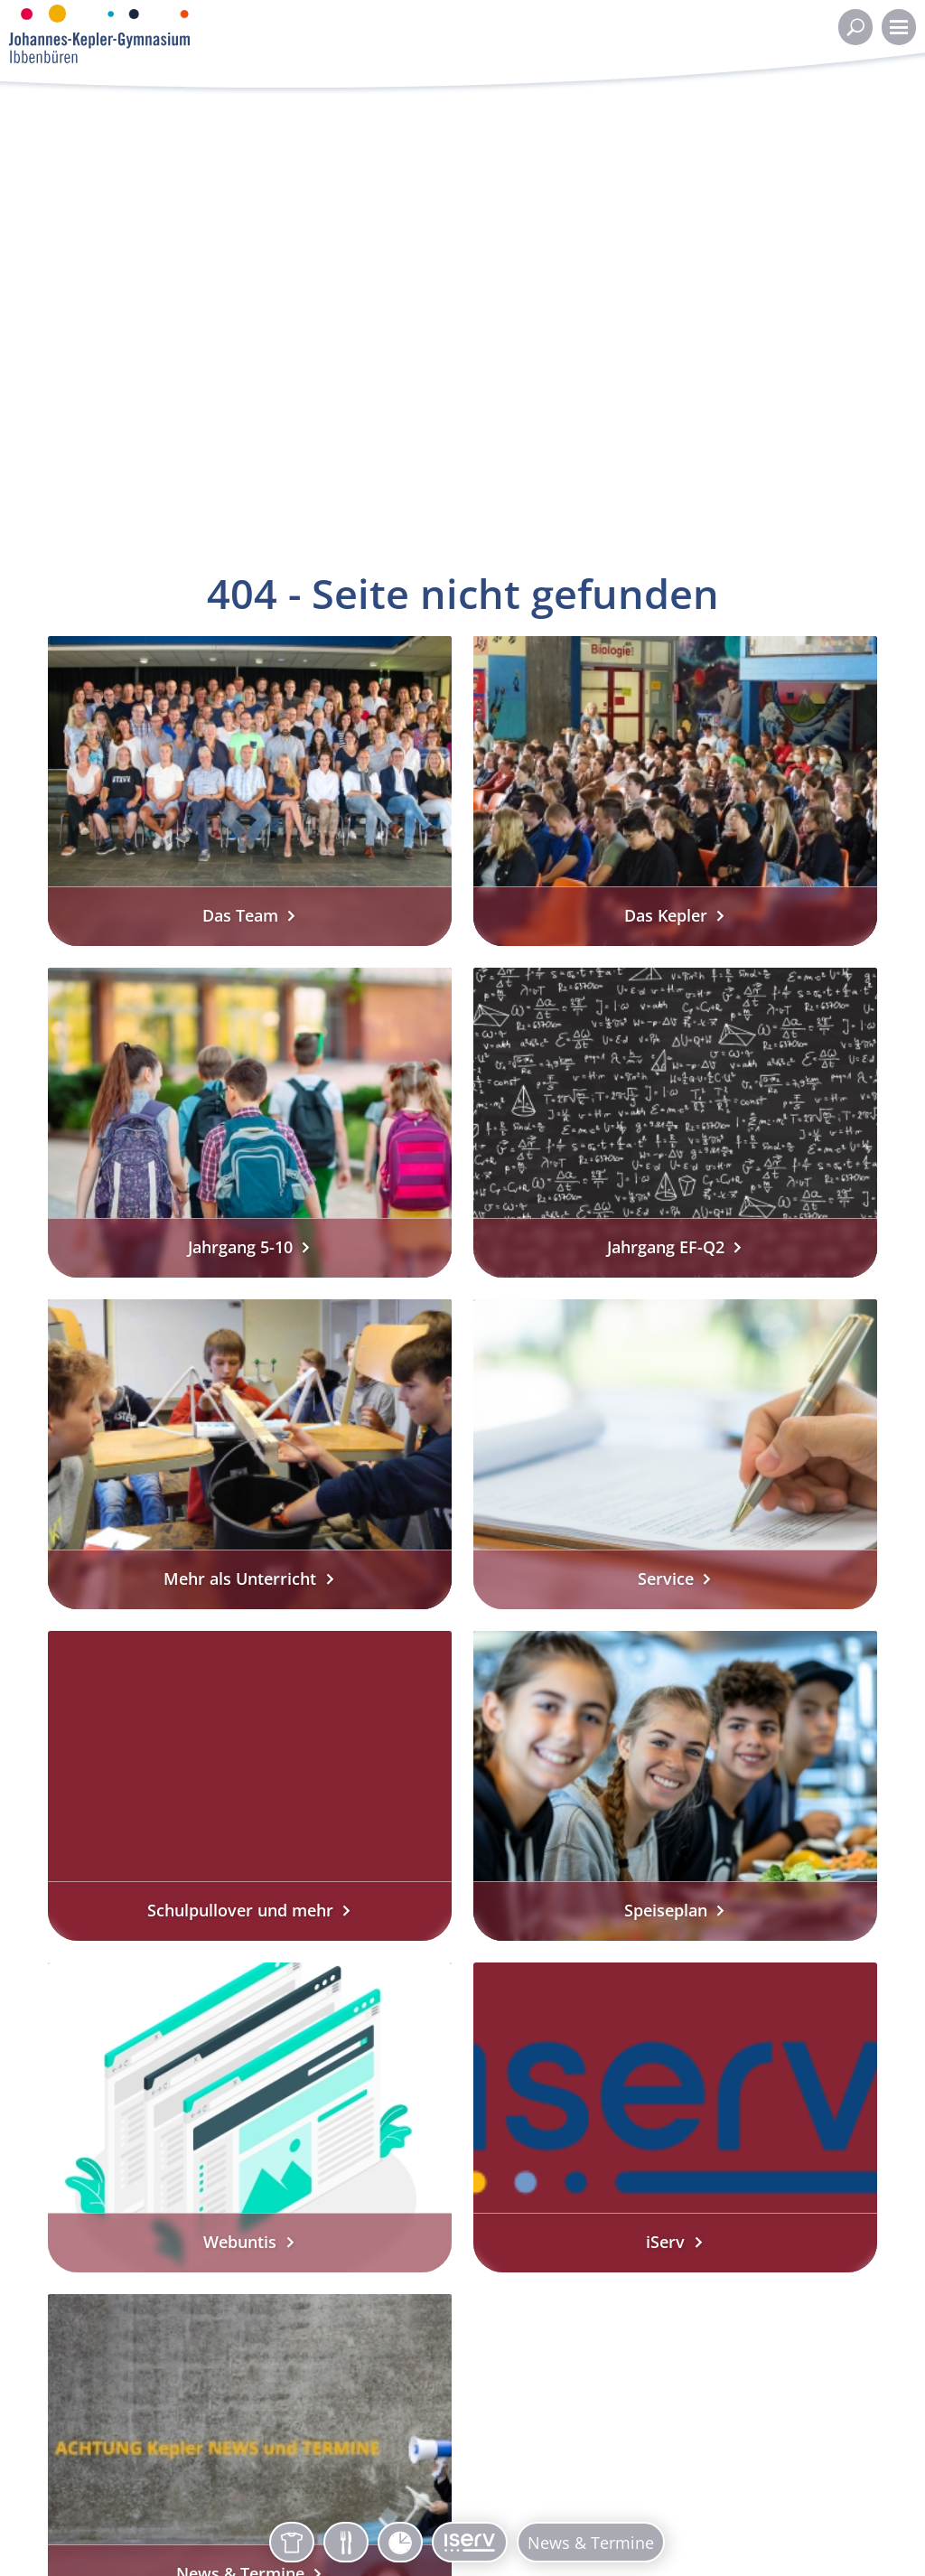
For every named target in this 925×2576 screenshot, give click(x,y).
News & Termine (591, 2542)
